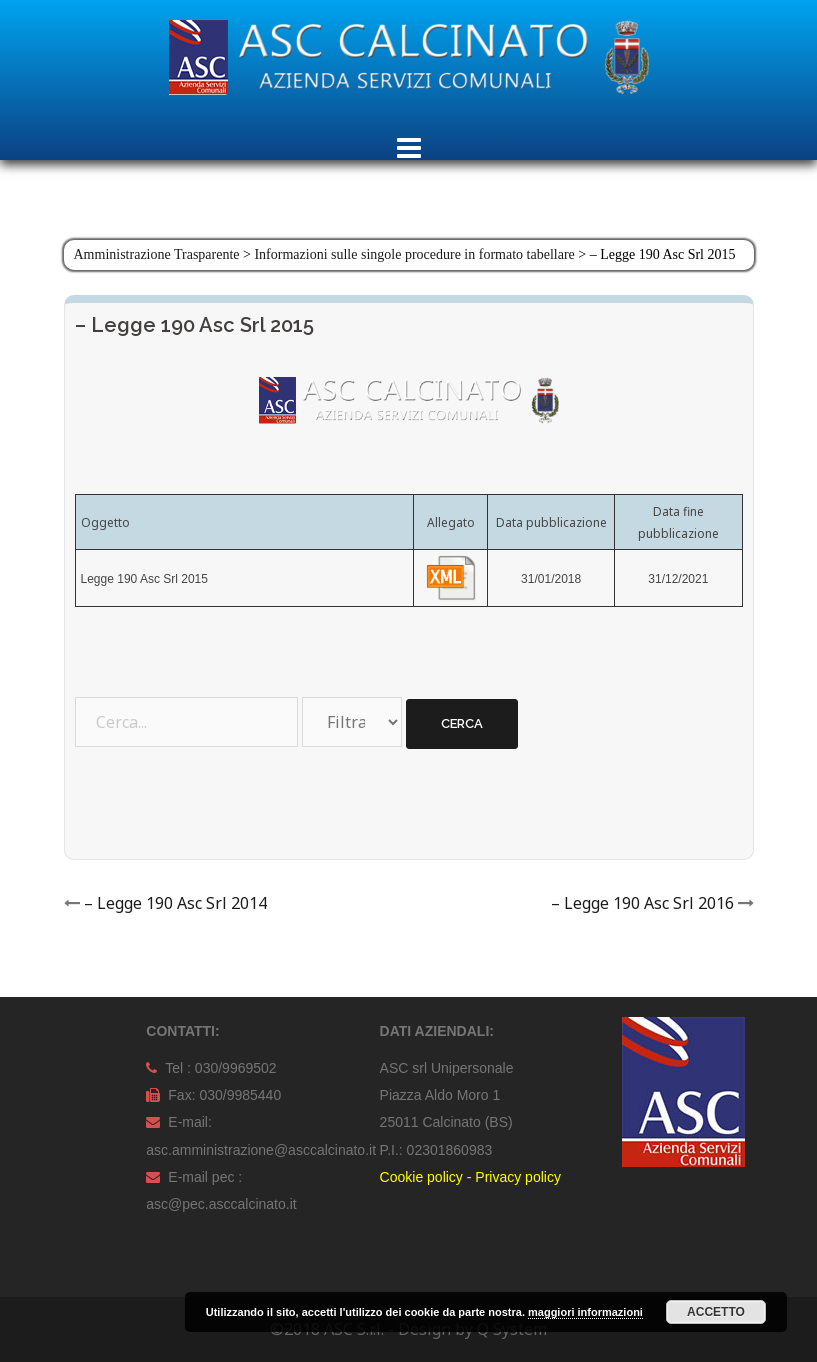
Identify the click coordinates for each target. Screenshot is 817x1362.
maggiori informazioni (585, 1312)
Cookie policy (421, 1177)
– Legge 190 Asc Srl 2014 (175, 903)
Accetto (716, 1312)
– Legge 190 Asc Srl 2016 (642, 903)
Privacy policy (518, 1177)
